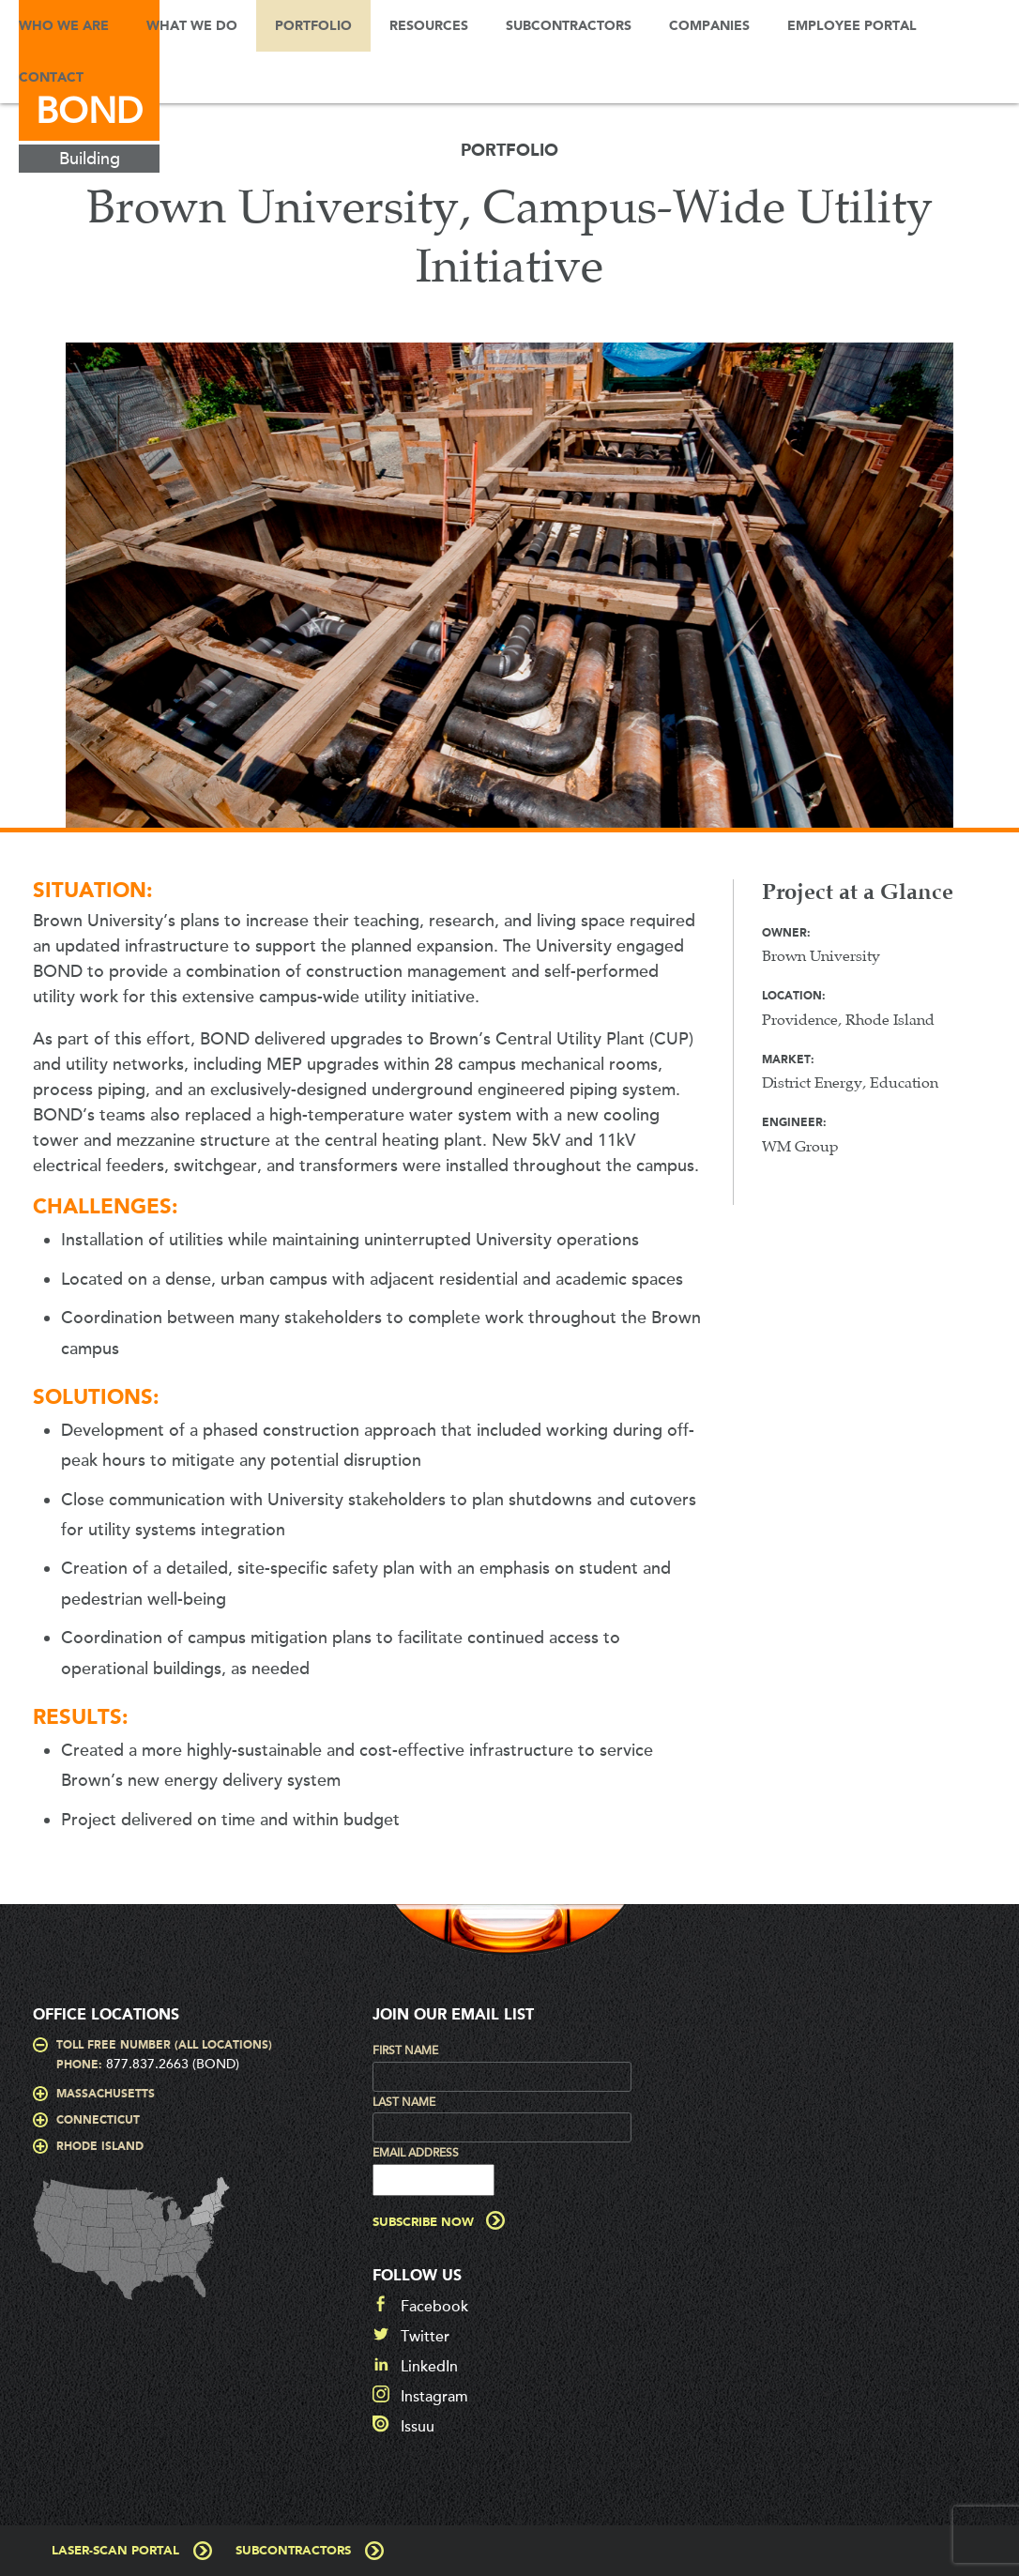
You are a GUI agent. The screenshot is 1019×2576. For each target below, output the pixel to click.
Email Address (416, 2152)
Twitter (425, 2336)
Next (986, 595)
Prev (33, 595)
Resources (428, 26)
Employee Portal (852, 26)
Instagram (434, 2396)
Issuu (417, 2426)
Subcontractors (568, 26)
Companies (709, 26)
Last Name (404, 2102)
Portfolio (313, 26)
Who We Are (64, 26)
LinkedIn (429, 2366)
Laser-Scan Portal (115, 2551)
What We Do (191, 26)
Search (130, 77)
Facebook (434, 2306)
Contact (51, 77)
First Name (405, 2050)
